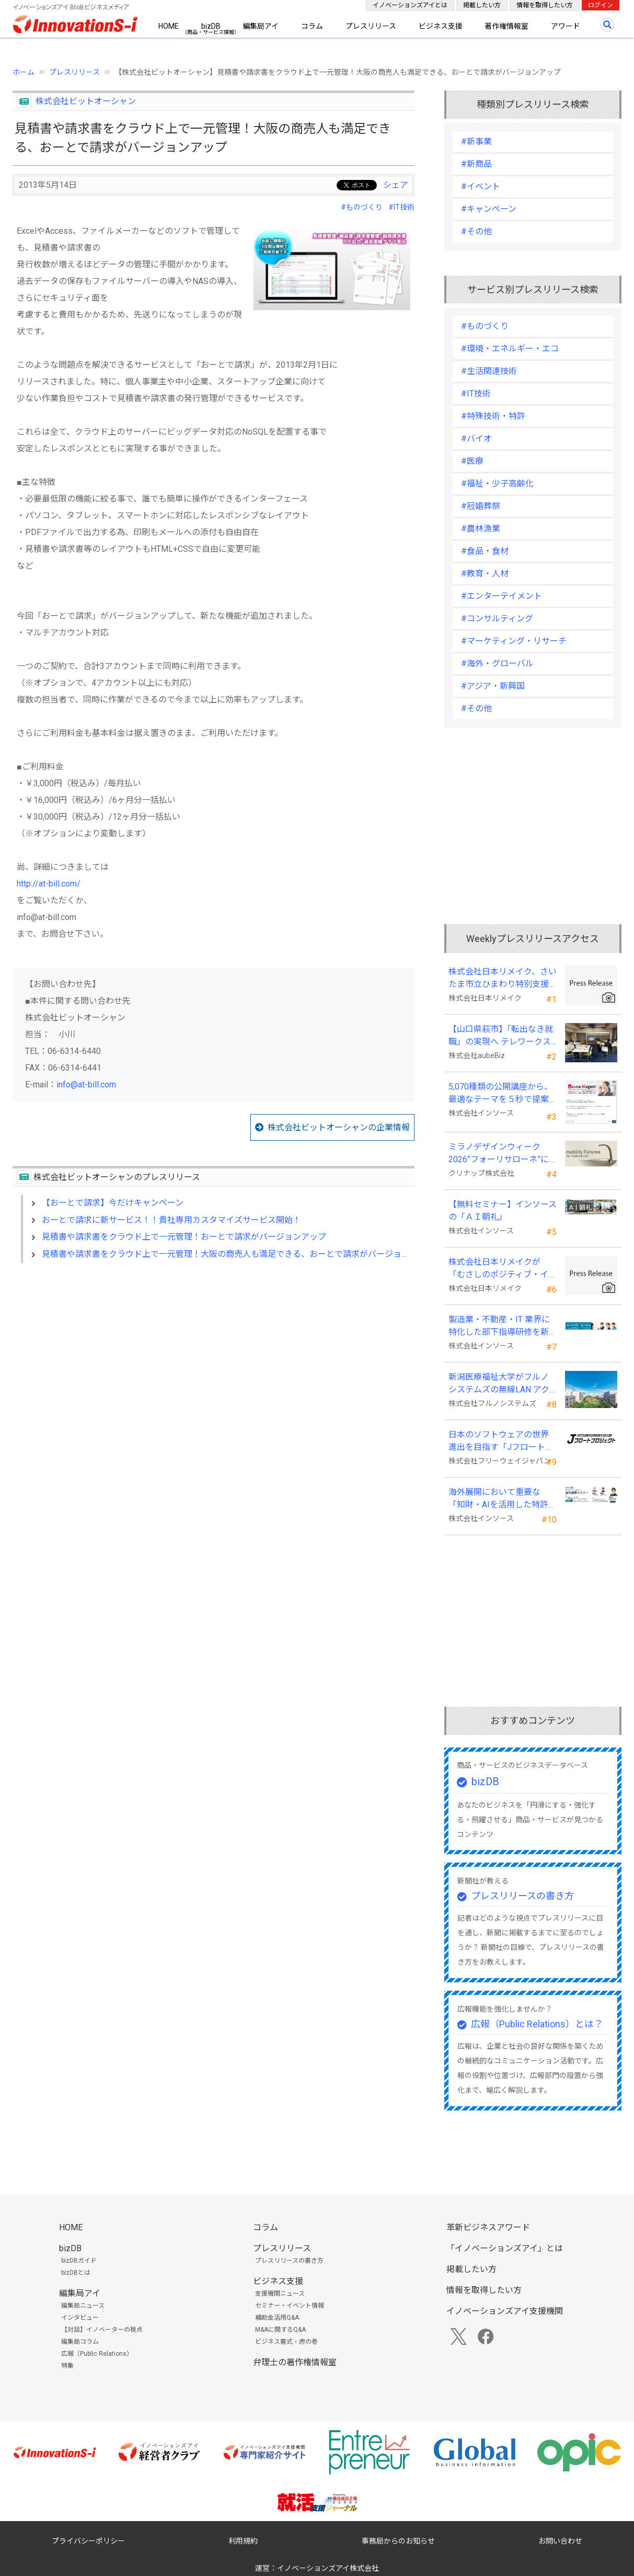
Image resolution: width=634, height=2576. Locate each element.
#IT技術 (401, 207)
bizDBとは (75, 2272)
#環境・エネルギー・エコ (510, 349)
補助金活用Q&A (277, 2317)
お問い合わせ (560, 2541)
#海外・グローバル (497, 663)
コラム (312, 26)
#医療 (472, 461)
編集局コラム (80, 2341)
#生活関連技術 (489, 371)
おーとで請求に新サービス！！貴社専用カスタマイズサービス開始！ (171, 1220)
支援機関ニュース (280, 2293)
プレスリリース (370, 26)
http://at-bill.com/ (48, 884)
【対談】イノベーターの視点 (102, 2329)
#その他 (476, 231)
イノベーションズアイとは (410, 5)
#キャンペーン (488, 209)
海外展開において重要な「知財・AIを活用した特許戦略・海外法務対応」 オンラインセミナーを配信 (502, 1499)
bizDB (211, 26)
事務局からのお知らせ (398, 2541)
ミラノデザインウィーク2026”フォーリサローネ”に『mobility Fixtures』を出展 (499, 1154)
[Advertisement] (213, 1361)
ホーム (23, 72)
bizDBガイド (79, 2260)
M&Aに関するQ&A (280, 2329)
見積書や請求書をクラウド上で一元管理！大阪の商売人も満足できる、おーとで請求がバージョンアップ (238, 1254)
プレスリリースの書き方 (522, 1895)
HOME (168, 26)
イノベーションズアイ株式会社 (328, 2568)
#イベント (480, 186)
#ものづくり (362, 207)
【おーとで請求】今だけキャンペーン (112, 1203)
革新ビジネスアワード (488, 2227)
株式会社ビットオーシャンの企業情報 (339, 1127)
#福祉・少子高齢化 (497, 484)
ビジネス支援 (441, 26)
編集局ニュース (83, 2305)
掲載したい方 (482, 5)
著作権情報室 (506, 26)
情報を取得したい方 (544, 5)
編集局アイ (261, 26)
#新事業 (476, 141)
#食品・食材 (485, 551)
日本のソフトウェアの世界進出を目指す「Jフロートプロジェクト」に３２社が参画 (501, 1441)
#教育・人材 (485, 573)
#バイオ (476, 439)
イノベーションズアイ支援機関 (504, 2311)
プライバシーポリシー (88, 2541)
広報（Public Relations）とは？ (537, 2023)
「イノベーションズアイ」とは (504, 2248)
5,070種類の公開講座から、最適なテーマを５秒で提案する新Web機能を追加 (500, 1094)
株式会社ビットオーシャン (86, 101)
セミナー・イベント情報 (289, 2305)
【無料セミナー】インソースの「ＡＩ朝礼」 (502, 1210)
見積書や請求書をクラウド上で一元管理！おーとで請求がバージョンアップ (184, 1237)
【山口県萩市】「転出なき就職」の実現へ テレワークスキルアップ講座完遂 (500, 1036)
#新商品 (476, 164)
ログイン (600, 5)
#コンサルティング (497, 618)
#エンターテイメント (501, 596)
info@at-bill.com (86, 1085)
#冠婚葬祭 (480, 506)
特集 (67, 2365)
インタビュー (80, 2317)
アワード (565, 26)
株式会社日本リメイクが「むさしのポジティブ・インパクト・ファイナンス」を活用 (502, 1269)
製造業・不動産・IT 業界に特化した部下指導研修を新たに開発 (499, 1326)
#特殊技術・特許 (493, 416)
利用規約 (243, 2541)
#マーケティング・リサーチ (514, 641)
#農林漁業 (480, 529)
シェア (395, 185)
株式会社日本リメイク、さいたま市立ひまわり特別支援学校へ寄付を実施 (502, 979)
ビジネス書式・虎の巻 (286, 2341)
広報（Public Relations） (97, 2353)
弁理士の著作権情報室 (295, 2362)
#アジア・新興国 (493, 686)
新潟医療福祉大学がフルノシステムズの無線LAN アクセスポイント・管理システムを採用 (498, 1384)
